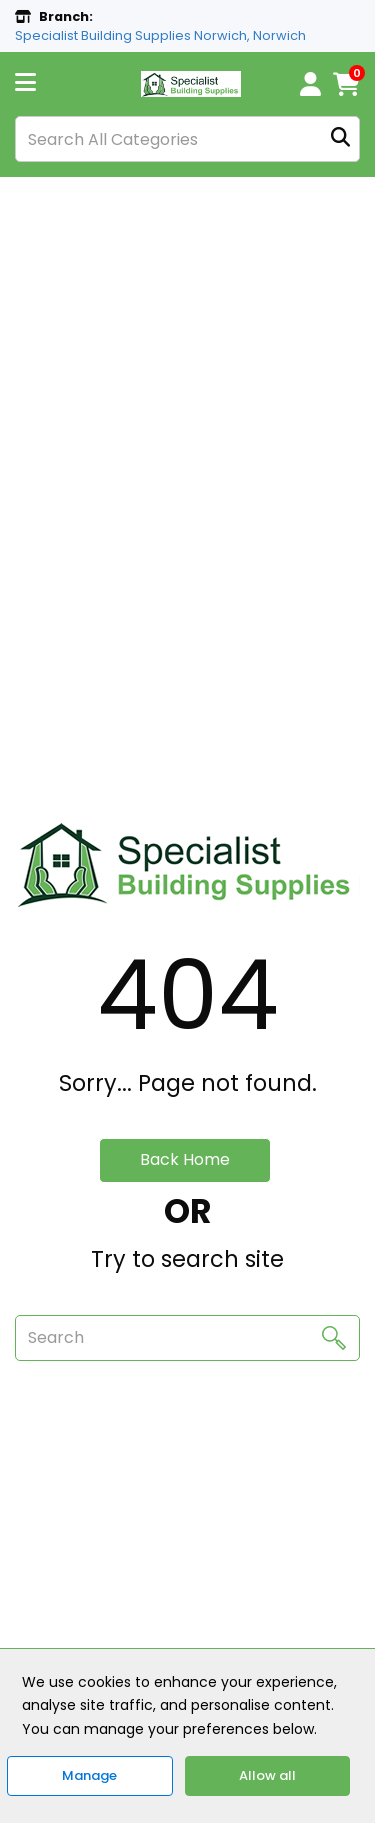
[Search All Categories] (187, 139)
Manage (89, 1775)
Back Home (185, 1159)
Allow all (267, 1775)
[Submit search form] (340, 139)
